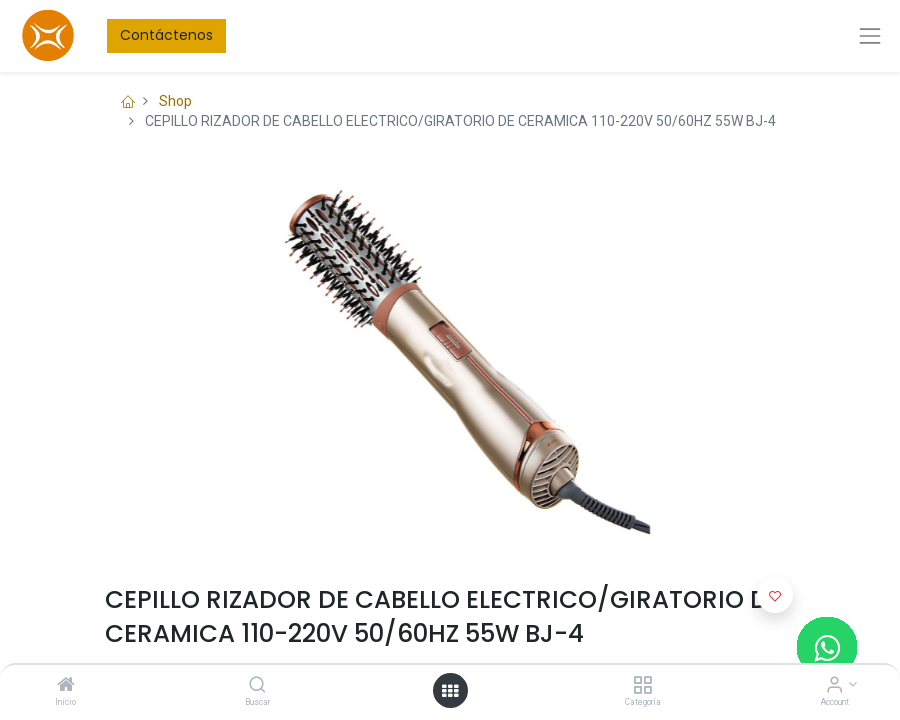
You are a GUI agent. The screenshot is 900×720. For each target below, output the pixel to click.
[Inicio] (66, 686)
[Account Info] (834, 686)
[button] (775, 595)
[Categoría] (642, 686)
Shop (175, 101)
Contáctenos (166, 35)
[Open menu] (450, 691)
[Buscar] (257, 686)
